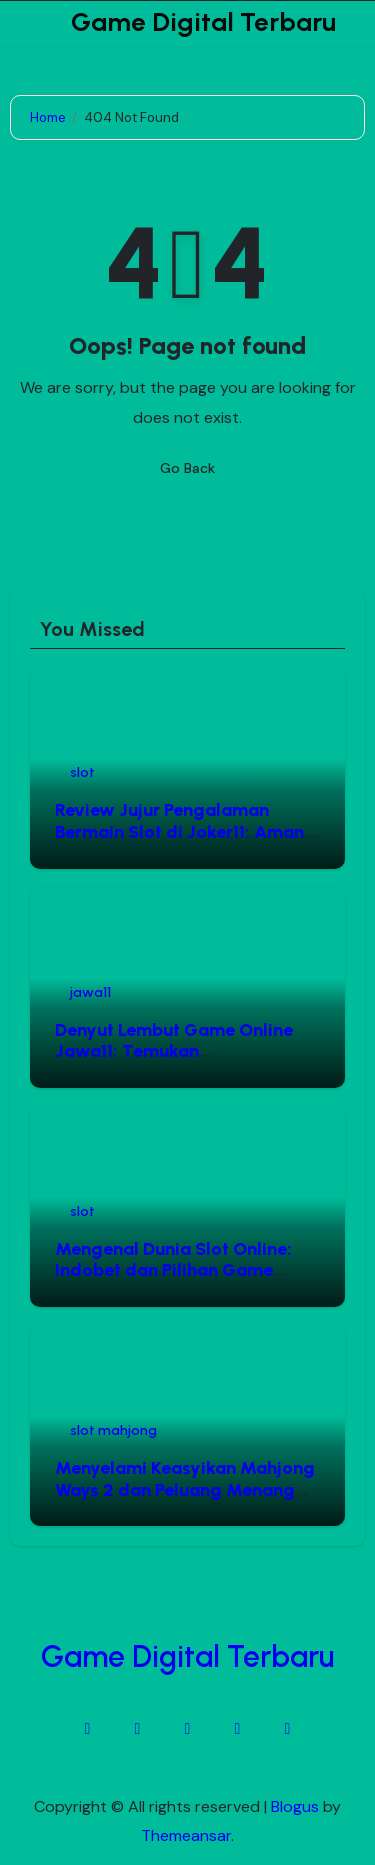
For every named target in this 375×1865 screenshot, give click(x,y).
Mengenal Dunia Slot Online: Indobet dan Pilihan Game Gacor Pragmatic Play (173, 1270)
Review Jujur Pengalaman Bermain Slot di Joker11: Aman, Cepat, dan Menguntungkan (182, 831)
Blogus (295, 1806)
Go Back (187, 468)
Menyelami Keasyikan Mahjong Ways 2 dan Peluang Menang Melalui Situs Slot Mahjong (185, 1489)
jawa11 (90, 992)
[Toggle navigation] (26, 23)
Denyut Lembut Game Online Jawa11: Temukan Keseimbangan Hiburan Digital (182, 1051)
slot (82, 772)
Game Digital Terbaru (203, 22)
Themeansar (186, 1835)
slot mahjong (113, 1430)
